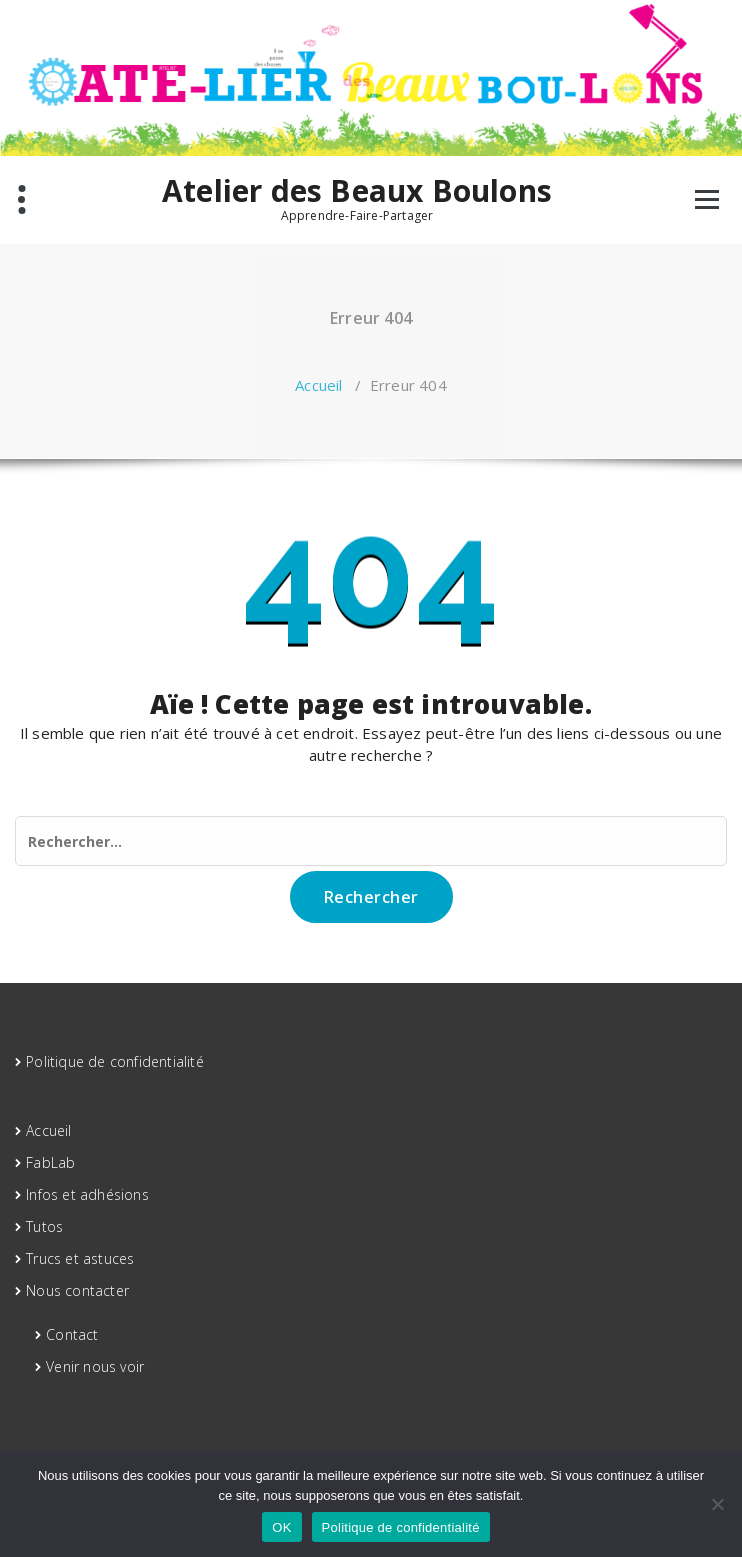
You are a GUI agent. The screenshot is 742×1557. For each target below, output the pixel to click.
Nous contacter (77, 1290)
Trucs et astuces (80, 1258)
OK (281, 1527)
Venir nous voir (95, 1366)
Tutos (44, 1226)
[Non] (717, 1504)
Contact (72, 1334)
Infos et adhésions (87, 1194)
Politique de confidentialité (115, 1061)
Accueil (318, 385)
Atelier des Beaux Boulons (357, 191)
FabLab (50, 1162)
